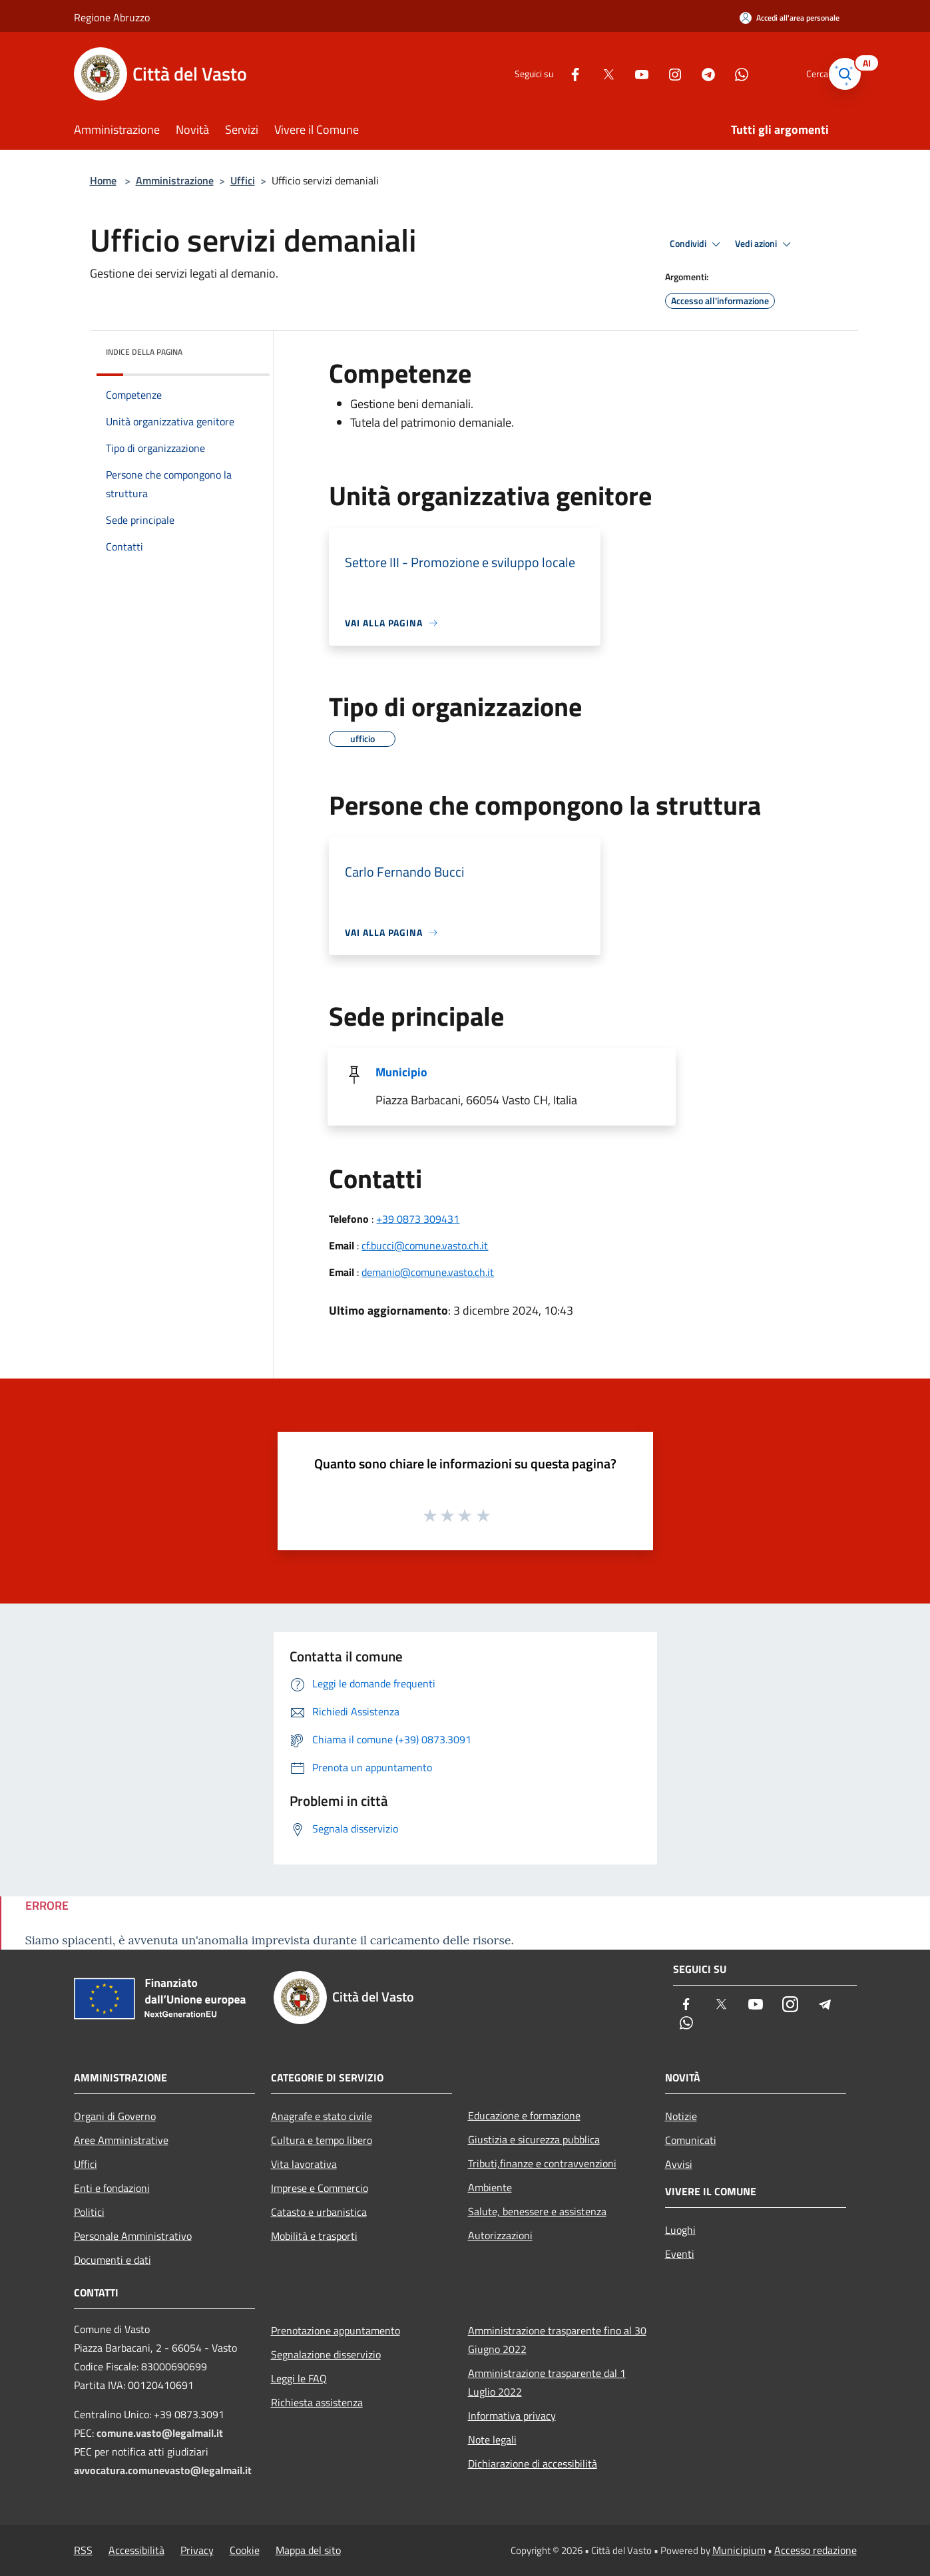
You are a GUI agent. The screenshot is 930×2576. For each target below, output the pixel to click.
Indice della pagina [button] (144, 351)
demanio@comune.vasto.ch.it (427, 1272)
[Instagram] (655, 74)
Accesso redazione (815, 2550)
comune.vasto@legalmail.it (160, 2433)
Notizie (681, 2116)
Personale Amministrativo (133, 2236)
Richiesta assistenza (317, 2402)
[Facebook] (556, 74)
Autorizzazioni (500, 2235)
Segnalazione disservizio (326, 2354)
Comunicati (690, 2140)
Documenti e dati (112, 2260)
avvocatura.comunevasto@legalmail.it (163, 2470)
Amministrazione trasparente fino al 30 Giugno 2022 (557, 2339)
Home (103, 180)
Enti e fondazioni (112, 2188)
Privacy (197, 2550)
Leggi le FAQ (299, 2378)
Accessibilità (136, 2550)
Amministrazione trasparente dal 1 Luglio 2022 (547, 2382)
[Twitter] (589, 74)
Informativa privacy (512, 2416)
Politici (89, 2212)
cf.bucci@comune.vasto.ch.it (424, 1245)
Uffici (242, 180)
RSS (83, 2550)
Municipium (739, 2550)
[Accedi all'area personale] (789, 17)
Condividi (697, 244)
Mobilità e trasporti (314, 2236)
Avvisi (678, 2164)
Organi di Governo (115, 2116)
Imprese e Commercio (319, 2188)
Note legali (492, 2440)
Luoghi (680, 2230)
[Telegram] (689, 74)
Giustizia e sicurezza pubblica (534, 2139)
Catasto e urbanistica (319, 2212)
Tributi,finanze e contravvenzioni (542, 2163)
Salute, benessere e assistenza (537, 2211)
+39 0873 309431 (417, 1219)
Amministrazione (175, 180)
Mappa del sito (308, 2550)
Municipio (401, 1072)
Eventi (679, 2254)
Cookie (245, 2550)
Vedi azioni (765, 244)
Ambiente (490, 2187)
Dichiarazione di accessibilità (532, 2463)
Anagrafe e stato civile (321, 2116)
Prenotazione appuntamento (335, 2330)
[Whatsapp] (722, 74)
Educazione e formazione (524, 2115)
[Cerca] (841, 74)
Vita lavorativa (304, 2164)
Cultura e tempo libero (321, 2140)
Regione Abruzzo (112, 17)
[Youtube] (622, 74)
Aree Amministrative (121, 2140)
